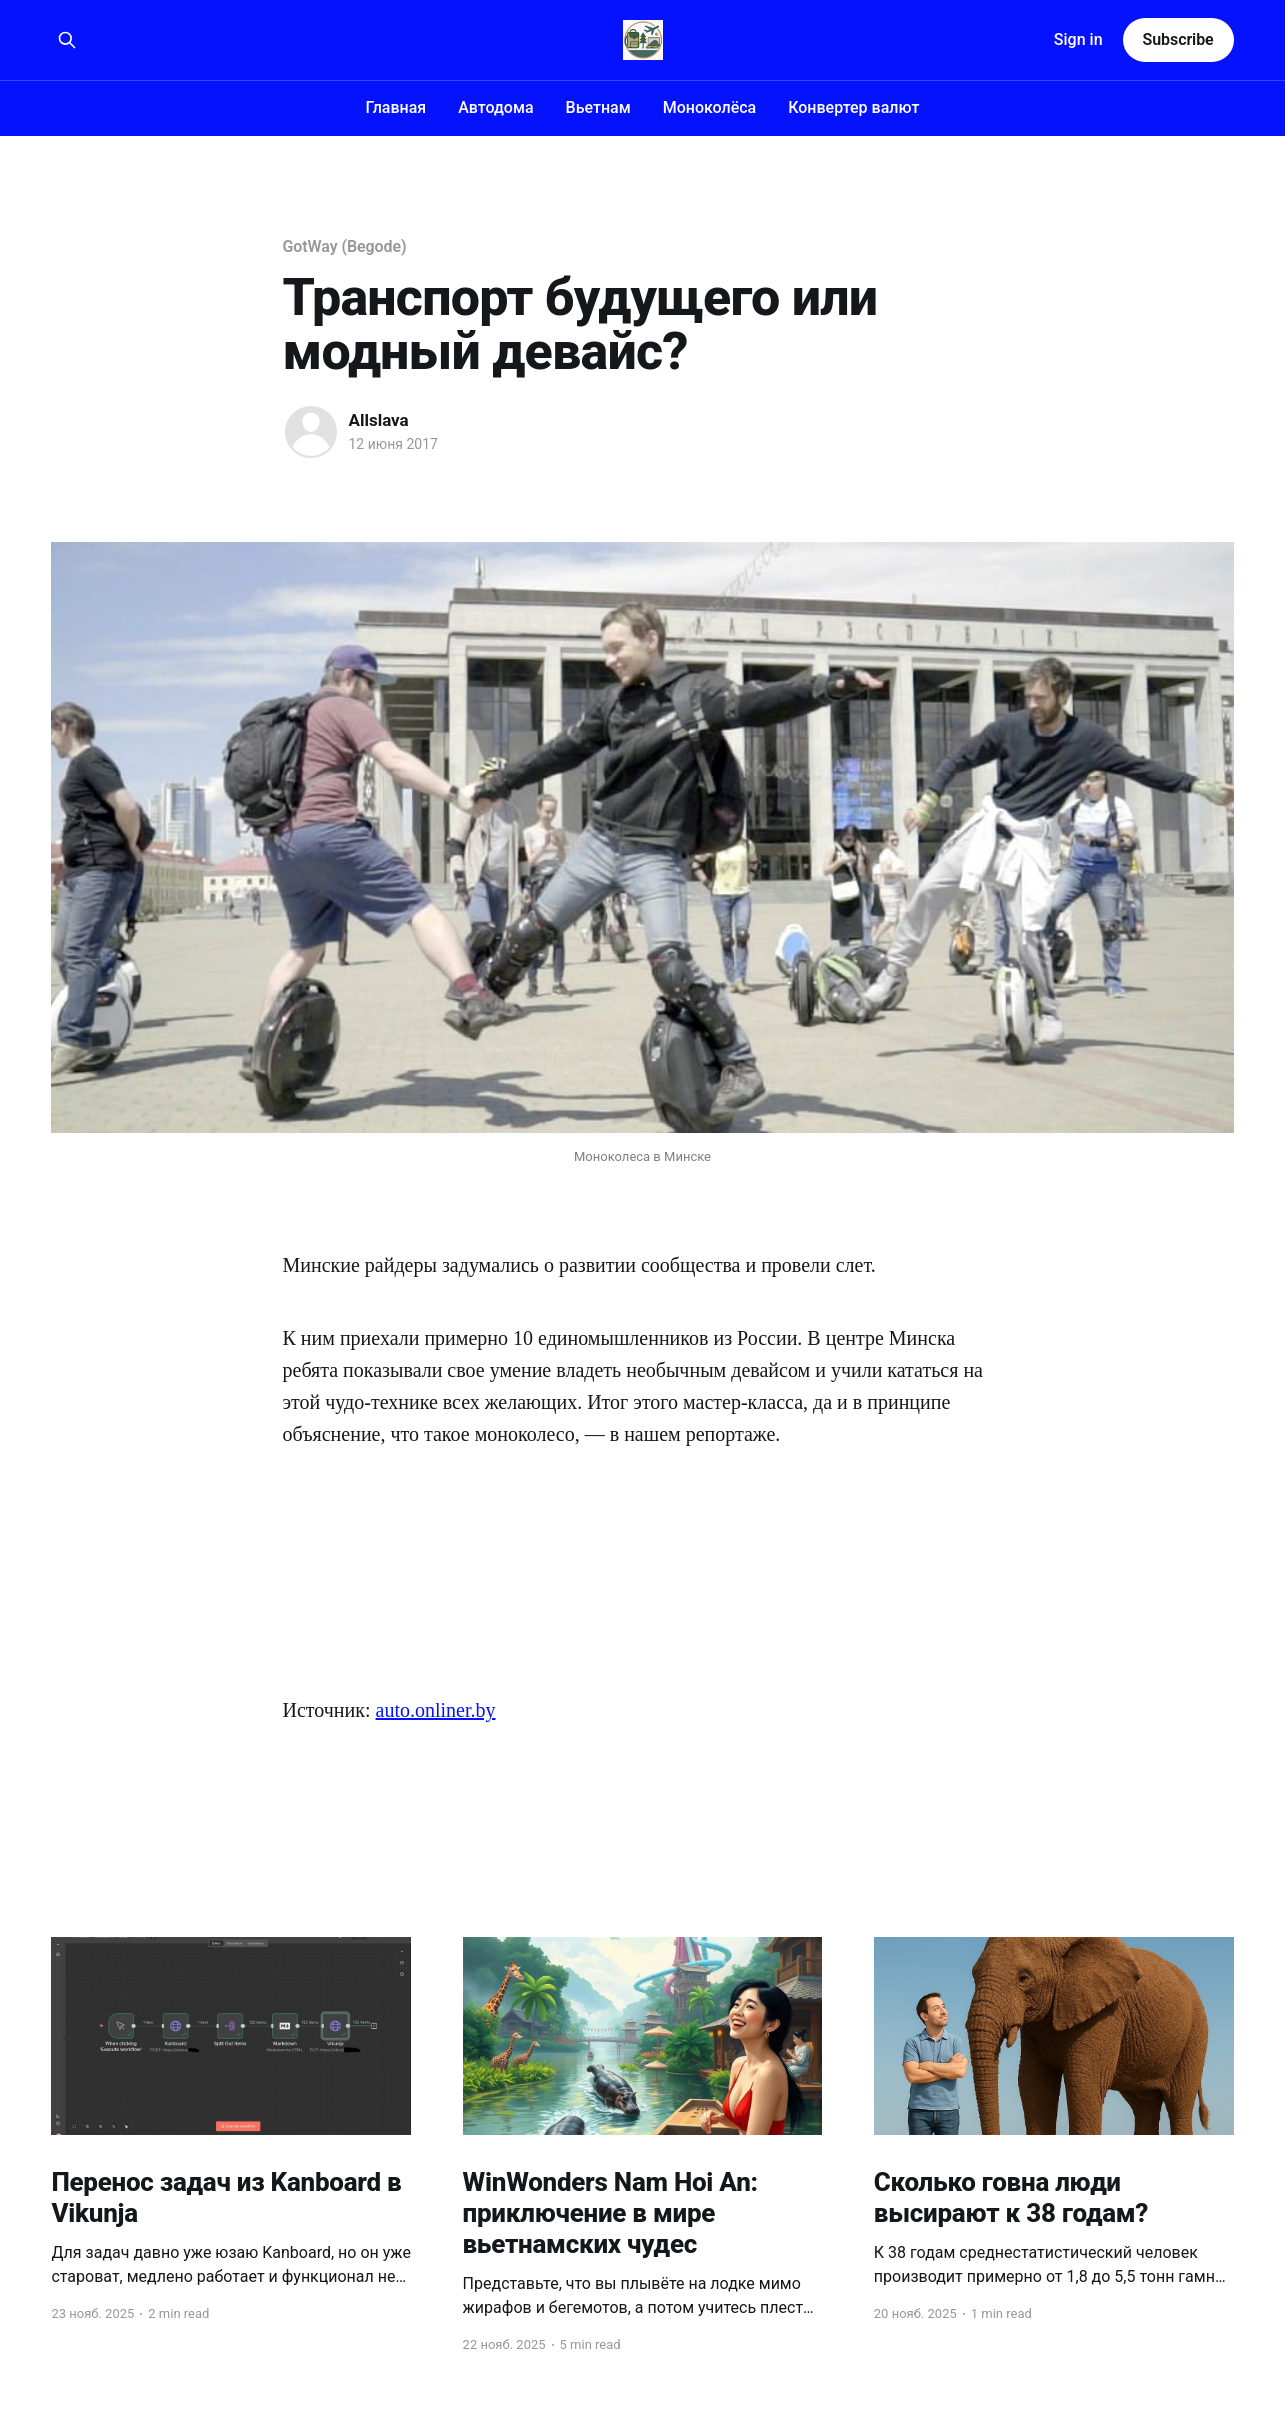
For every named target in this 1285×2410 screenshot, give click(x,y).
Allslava (379, 420)
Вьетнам (598, 107)
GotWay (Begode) (345, 246)
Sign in (1078, 39)
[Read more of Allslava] (311, 432)
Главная (396, 107)
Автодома (495, 107)
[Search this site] (67, 40)
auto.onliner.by (436, 1710)
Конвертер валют (853, 107)
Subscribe (1178, 39)
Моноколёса (710, 107)
